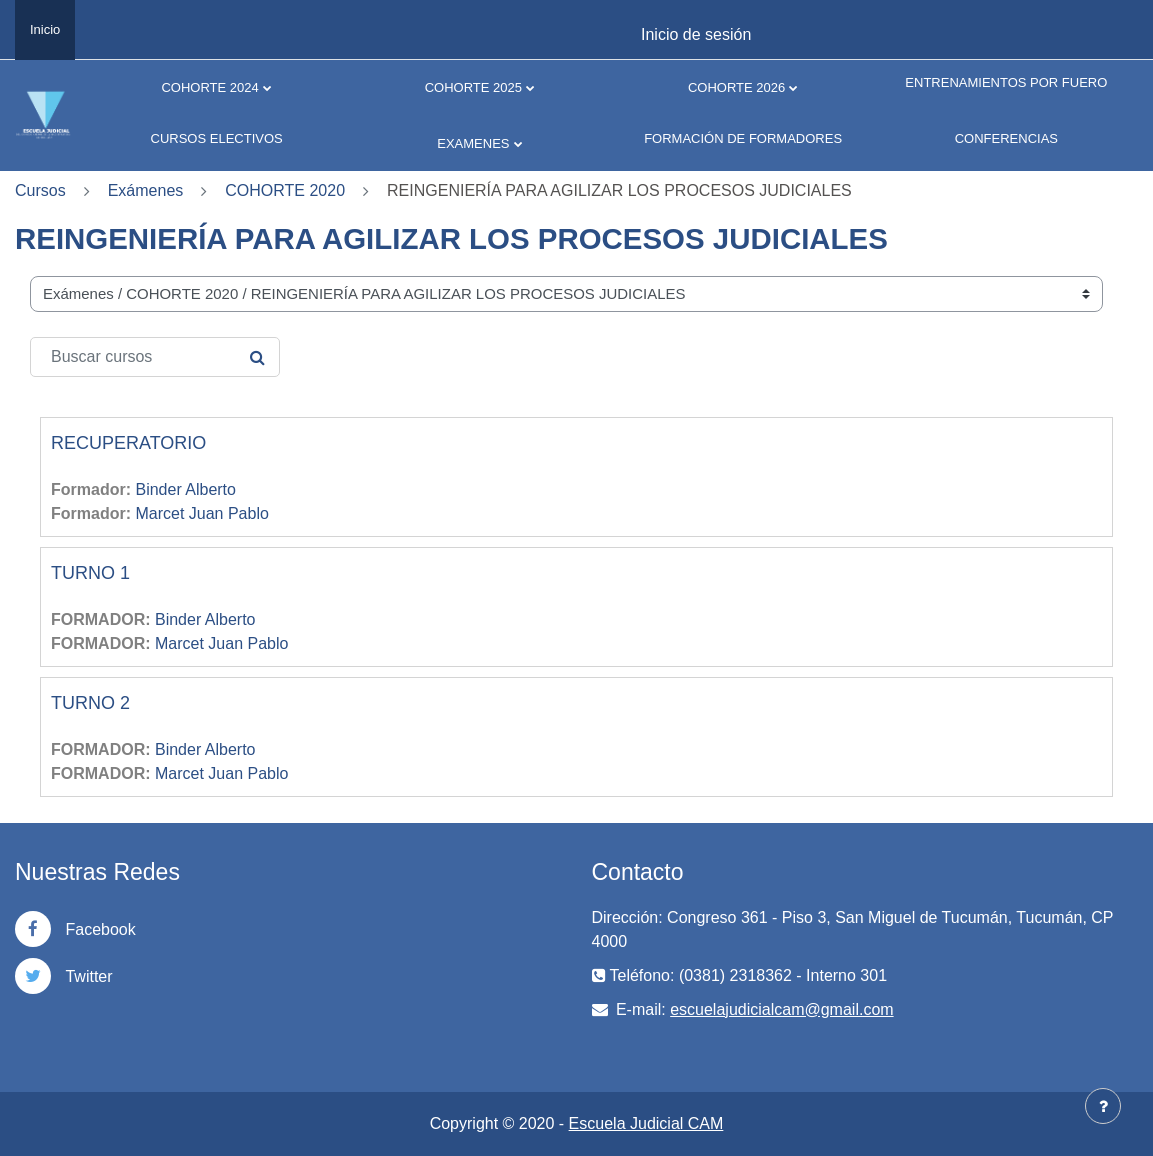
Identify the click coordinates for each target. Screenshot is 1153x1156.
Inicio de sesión (696, 34)
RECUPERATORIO (128, 443)
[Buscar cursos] (155, 357)
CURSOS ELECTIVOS (217, 138)
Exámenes (146, 190)
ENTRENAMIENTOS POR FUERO (1006, 82)
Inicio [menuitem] (45, 29)
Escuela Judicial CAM (646, 1123)
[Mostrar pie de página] (1103, 1106)
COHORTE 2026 (736, 87)
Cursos (40, 190)
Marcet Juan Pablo (201, 513)
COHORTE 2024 (209, 87)
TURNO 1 (90, 573)
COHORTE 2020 (285, 190)
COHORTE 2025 (473, 87)
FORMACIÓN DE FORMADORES (743, 138)
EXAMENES (473, 143)
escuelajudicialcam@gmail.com (781, 1009)
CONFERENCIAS (1006, 138)
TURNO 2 (90, 703)
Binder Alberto (185, 489)
